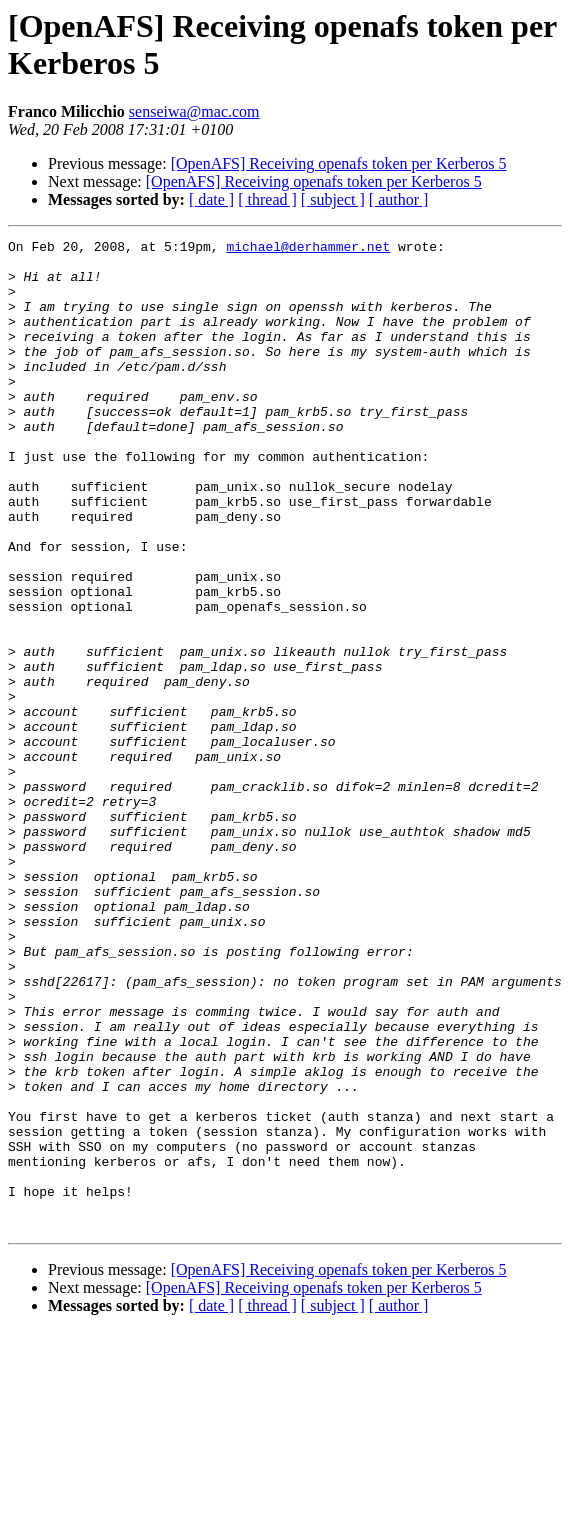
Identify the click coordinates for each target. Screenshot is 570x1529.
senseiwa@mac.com (194, 111)
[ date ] (211, 199)
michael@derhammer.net (308, 249)
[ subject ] (333, 199)
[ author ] (399, 199)
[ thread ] (267, 199)
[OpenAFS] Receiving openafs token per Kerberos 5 (339, 163)
